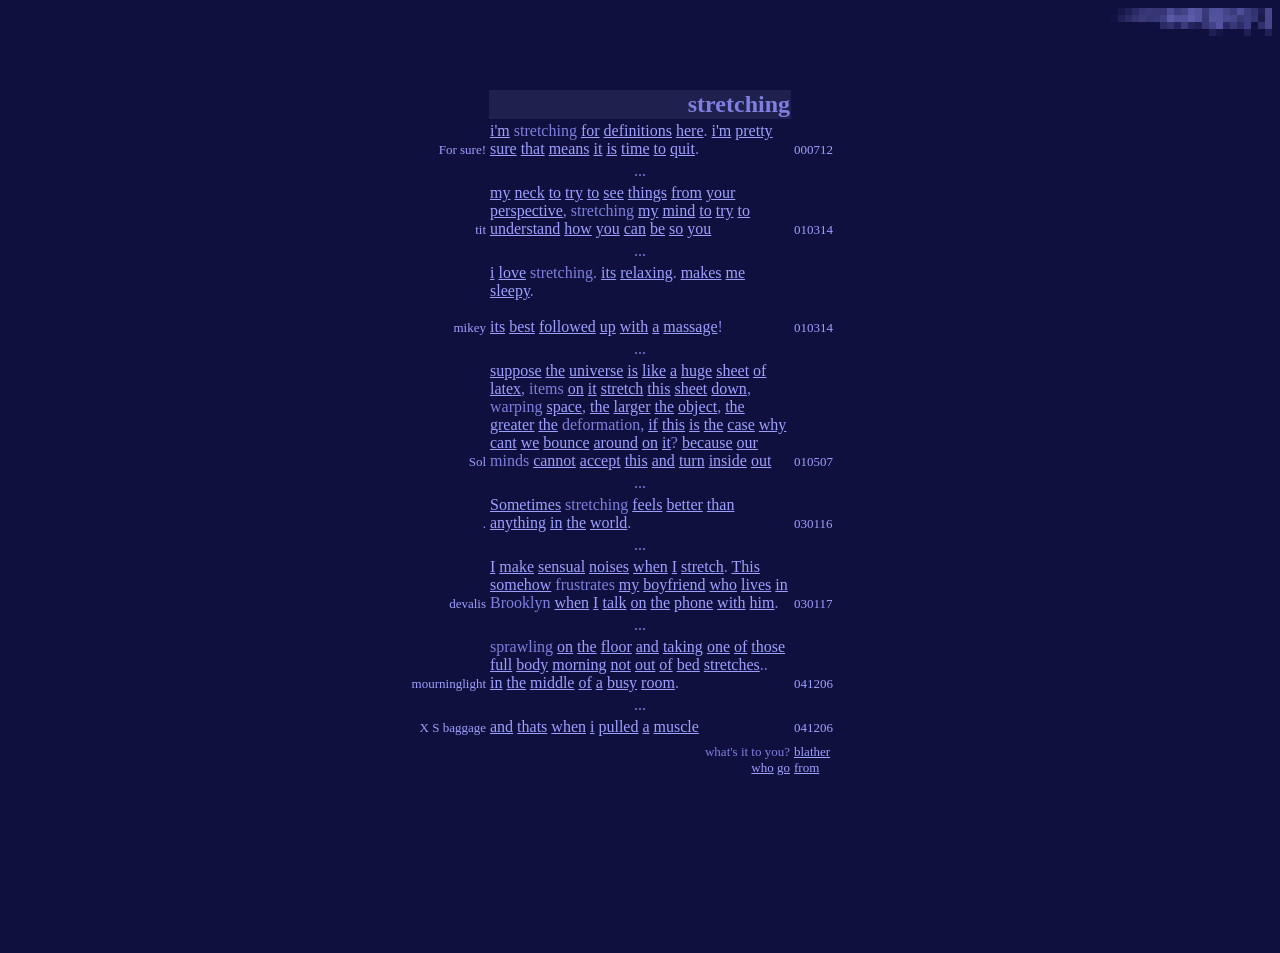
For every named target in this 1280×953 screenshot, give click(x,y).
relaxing (646, 272)
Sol (477, 461)
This (745, 566)
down (729, 388)
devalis (467, 603)
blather (812, 751)
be (657, 228)
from (686, 192)
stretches (732, 664)
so (676, 228)
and (663, 460)
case (741, 424)
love (512, 272)
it (598, 148)
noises (609, 566)
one (718, 646)
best (522, 326)
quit (682, 148)
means (569, 148)
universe (596, 370)
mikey (470, 327)
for (590, 130)
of (759, 370)
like (654, 370)
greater (512, 424)
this (658, 388)
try (574, 192)
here (690, 130)
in (556, 522)
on (576, 388)
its (608, 272)
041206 (813, 683)
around (616, 442)
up (608, 326)
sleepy (510, 290)
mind (678, 210)
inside (728, 460)
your (720, 192)
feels (647, 504)
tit (480, 229)
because (707, 442)
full (501, 664)
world (608, 522)
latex (505, 388)
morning (579, 664)
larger (632, 406)
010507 (813, 461)
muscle (676, 726)
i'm (500, 130)
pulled (618, 726)
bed (688, 664)
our (747, 442)
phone (693, 602)
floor (616, 646)
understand (525, 228)
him (762, 602)
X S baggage (453, 727)
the (556, 370)
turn (692, 460)
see (613, 192)
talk (614, 602)
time (635, 148)
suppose (516, 370)
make (516, 566)
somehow (520, 584)
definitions (638, 130)
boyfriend (674, 584)
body (532, 664)
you (608, 228)
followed (567, 326)
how (578, 228)
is (611, 148)
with (634, 326)
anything (518, 522)
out (761, 460)
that (533, 148)
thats (532, 726)
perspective (526, 210)
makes (701, 272)
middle (552, 682)
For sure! (462, 149)
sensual (561, 566)
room (658, 682)
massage (690, 326)
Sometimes (525, 504)
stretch (622, 388)
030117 (813, 603)
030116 (813, 523)
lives (756, 584)
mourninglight (449, 683)
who (724, 584)
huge (696, 370)
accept (600, 460)
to (660, 148)
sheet (732, 370)
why (773, 424)
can (635, 228)
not (620, 664)
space (564, 406)
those (768, 646)
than (721, 504)
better (684, 504)
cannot (554, 460)
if (653, 424)
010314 (813, 229)
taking (683, 646)
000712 (813, 149)
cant (503, 442)
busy (622, 682)
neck (529, 192)
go (783, 767)
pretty (753, 130)
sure (503, 148)
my (500, 192)
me (736, 272)
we (530, 442)
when (650, 566)
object (697, 406)
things (647, 192)
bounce (566, 442)
